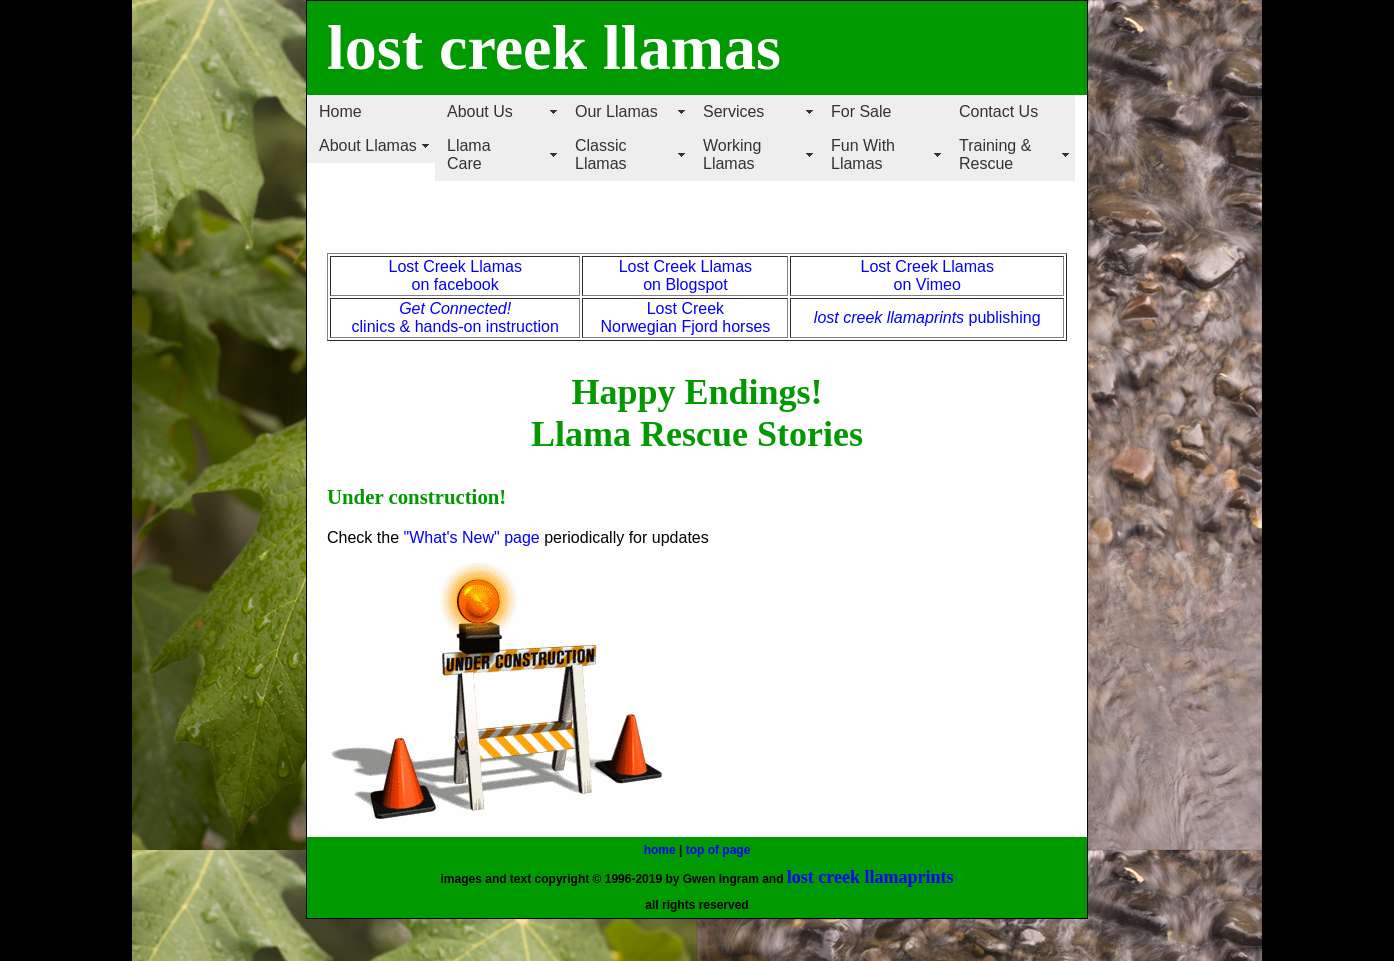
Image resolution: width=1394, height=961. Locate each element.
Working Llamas (732, 154)
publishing (1002, 317)
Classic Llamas (601, 154)
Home (340, 111)
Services (733, 111)
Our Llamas (616, 111)
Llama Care (469, 154)
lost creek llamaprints (889, 317)
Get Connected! (455, 308)
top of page (718, 850)
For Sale (861, 111)
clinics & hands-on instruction (455, 326)
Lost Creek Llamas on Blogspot (685, 275)
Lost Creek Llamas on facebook (454, 275)
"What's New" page (471, 537)
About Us (480, 111)
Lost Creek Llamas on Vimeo (927, 275)
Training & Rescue (995, 154)
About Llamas (368, 145)
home (660, 850)
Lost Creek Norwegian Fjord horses (685, 317)
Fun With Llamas (863, 154)
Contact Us (998, 111)
